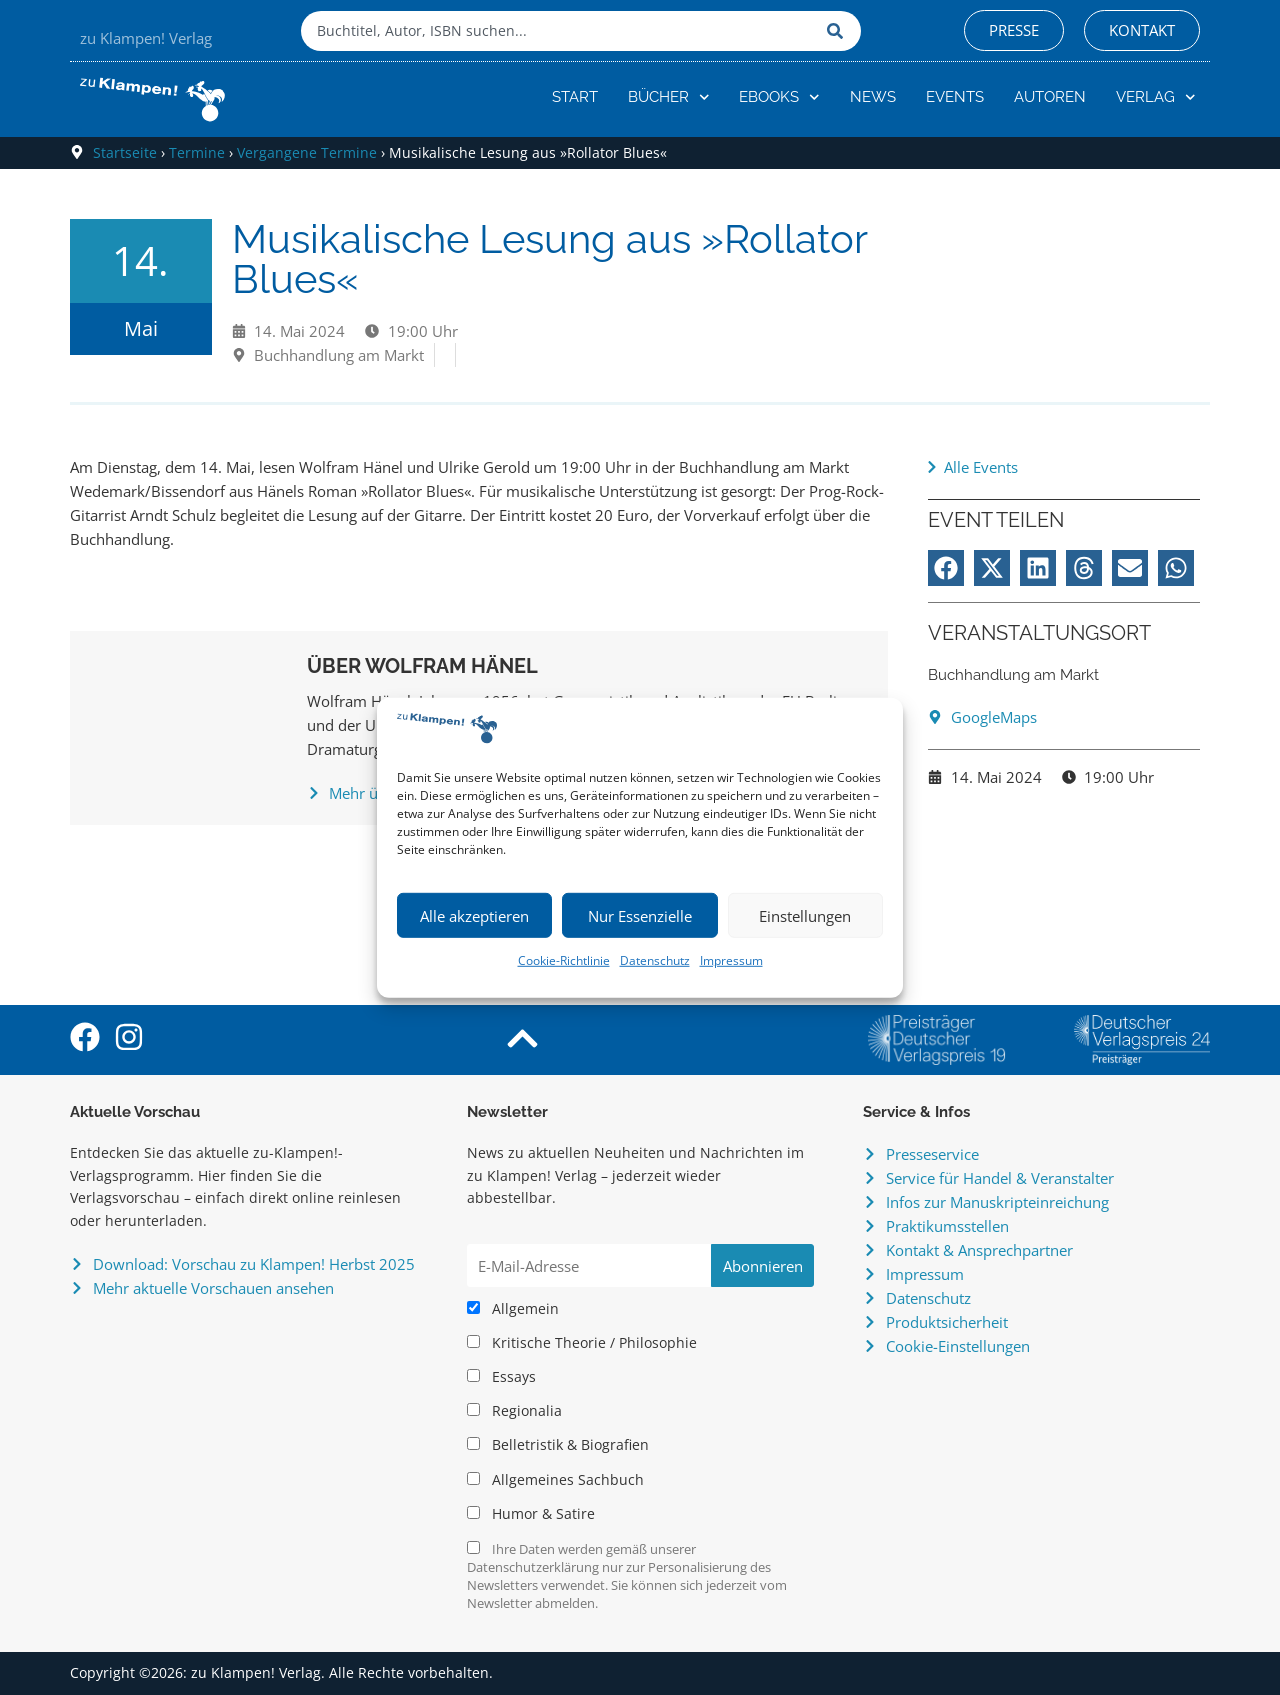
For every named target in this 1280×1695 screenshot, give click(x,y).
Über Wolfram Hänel (422, 666)
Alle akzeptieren (474, 916)
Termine (197, 152)
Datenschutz (655, 960)
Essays (501, 1377)
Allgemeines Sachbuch (555, 1480)
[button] (946, 568)
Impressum (731, 960)
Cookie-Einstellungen (958, 1346)
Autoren (1050, 97)
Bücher (669, 97)
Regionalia (514, 1411)
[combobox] (559, 31)
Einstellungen (805, 916)
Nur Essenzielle (640, 916)
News (873, 97)
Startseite (125, 152)
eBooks (779, 97)
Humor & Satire (531, 1514)
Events (955, 97)
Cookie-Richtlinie (564, 960)
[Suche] (839, 31)
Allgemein (513, 1309)
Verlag (1156, 97)
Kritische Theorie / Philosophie (582, 1343)
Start (575, 97)
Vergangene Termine (307, 152)
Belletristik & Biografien (558, 1445)
